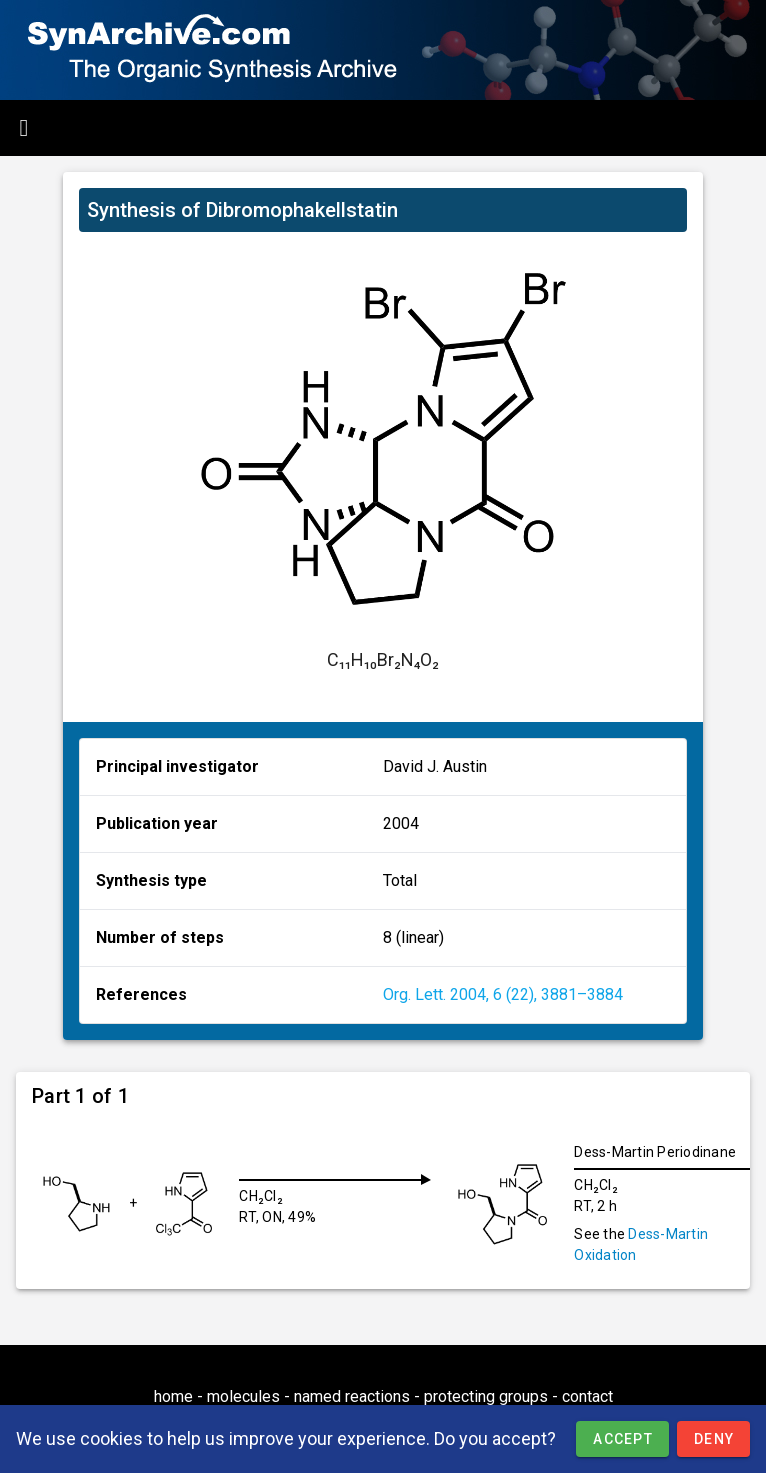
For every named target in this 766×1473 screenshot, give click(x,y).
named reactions (352, 1396)
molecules (243, 1396)
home (173, 1396)
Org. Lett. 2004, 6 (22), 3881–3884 (503, 994)
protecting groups (486, 1396)
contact (587, 1396)
